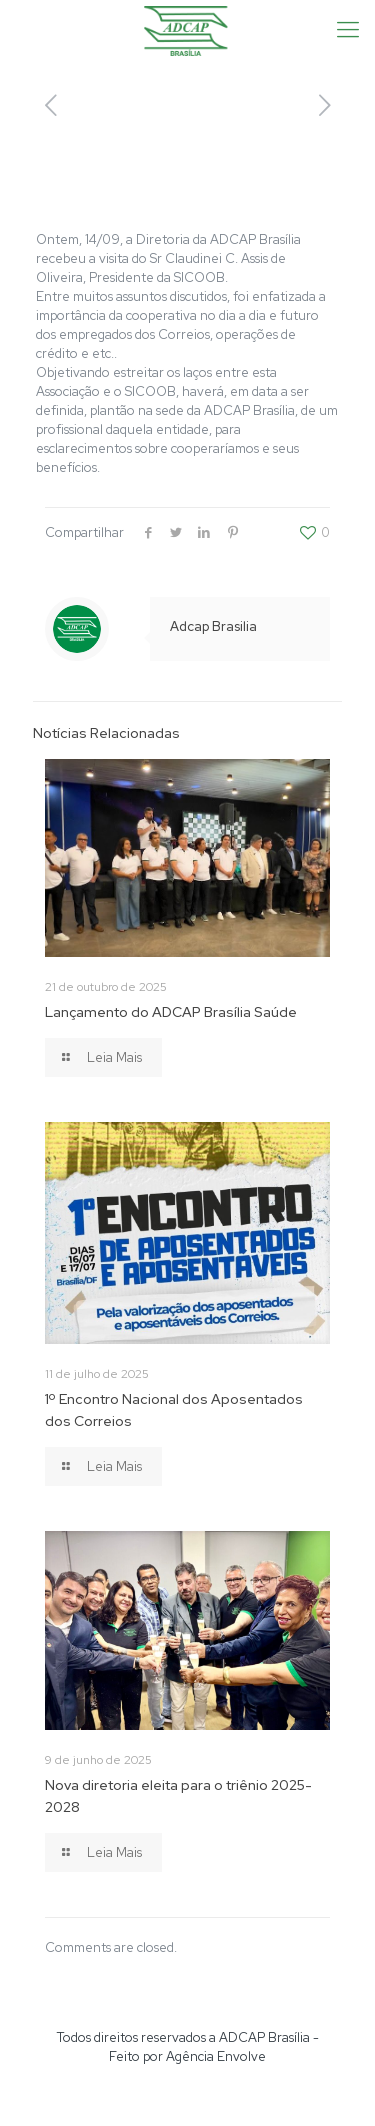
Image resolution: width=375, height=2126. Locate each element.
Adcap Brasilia (213, 626)
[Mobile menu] (348, 30)
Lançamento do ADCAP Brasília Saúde (171, 1012)
